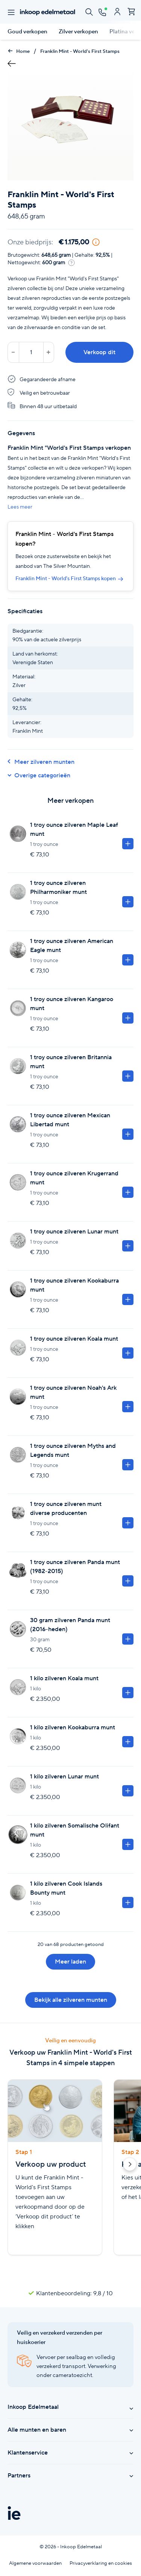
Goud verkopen (27, 31)
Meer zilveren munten (41, 761)
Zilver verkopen (78, 31)
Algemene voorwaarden (35, 2563)
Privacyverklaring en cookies (101, 2563)
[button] (129, 2165)
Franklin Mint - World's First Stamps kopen (69, 578)
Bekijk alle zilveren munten (70, 1999)
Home (19, 51)
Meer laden (70, 1961)
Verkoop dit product (99, 355)
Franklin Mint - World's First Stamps (80, 51)
